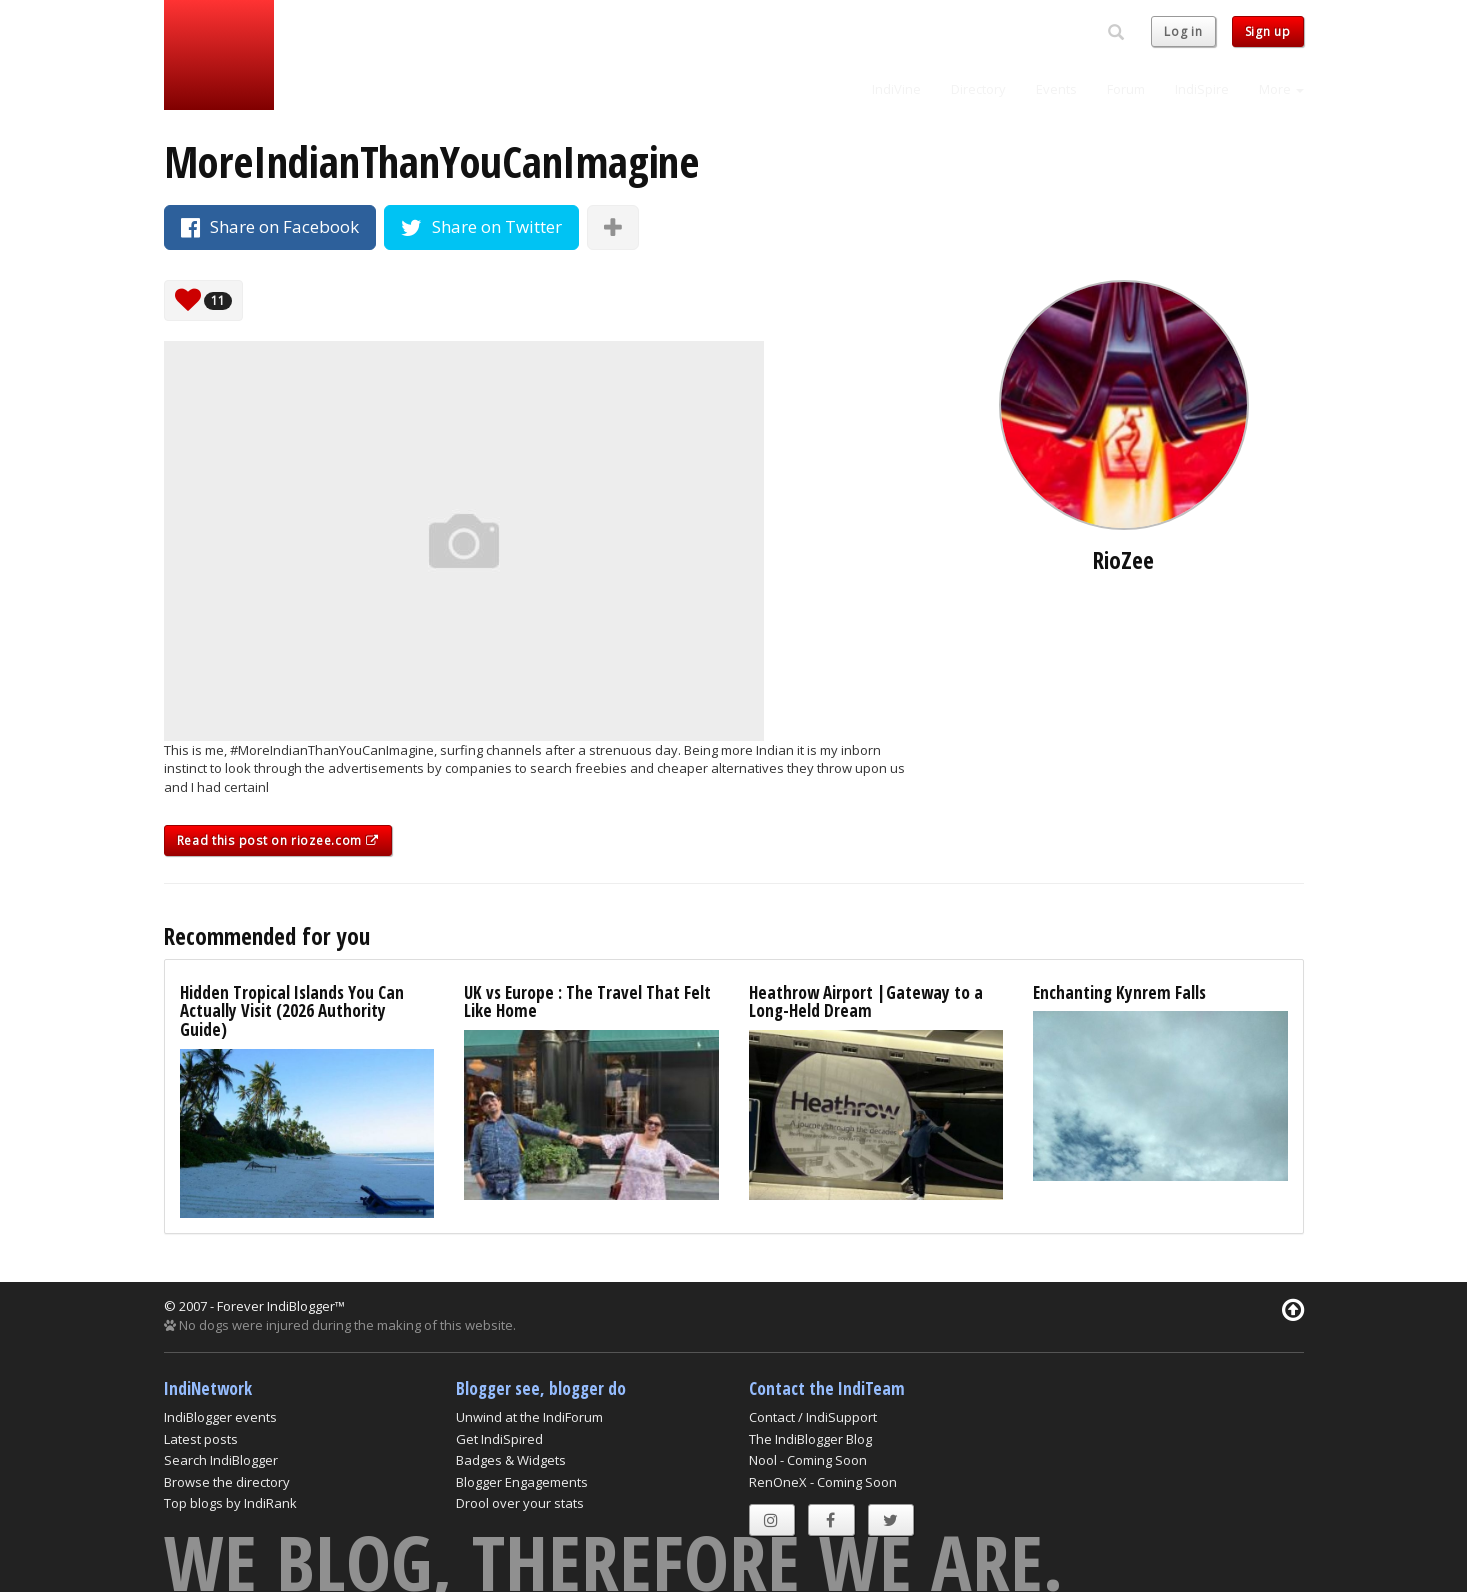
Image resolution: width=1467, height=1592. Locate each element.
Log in (1183, 31)
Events (1056, 89)
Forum (1126, 89)
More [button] (1281, 89)
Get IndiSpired (499, 1439)
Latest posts (201, 1439)
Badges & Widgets (511, 1460)
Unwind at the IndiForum (529, 1417)
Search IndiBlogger (221, 1460)
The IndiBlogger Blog (810, 1439)
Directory (978, 89)
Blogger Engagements (522, 1482)
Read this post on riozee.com (278, 840)
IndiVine (896, 89)
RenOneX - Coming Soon (823, 1482)
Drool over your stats (520, 1503)
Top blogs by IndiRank (230, 1503)
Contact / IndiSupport (813, 1417)
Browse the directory (227, 1482)
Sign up (1268, 31)
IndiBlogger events (220, 1417)
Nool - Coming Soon (808, 1460)
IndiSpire (1202, 89)
